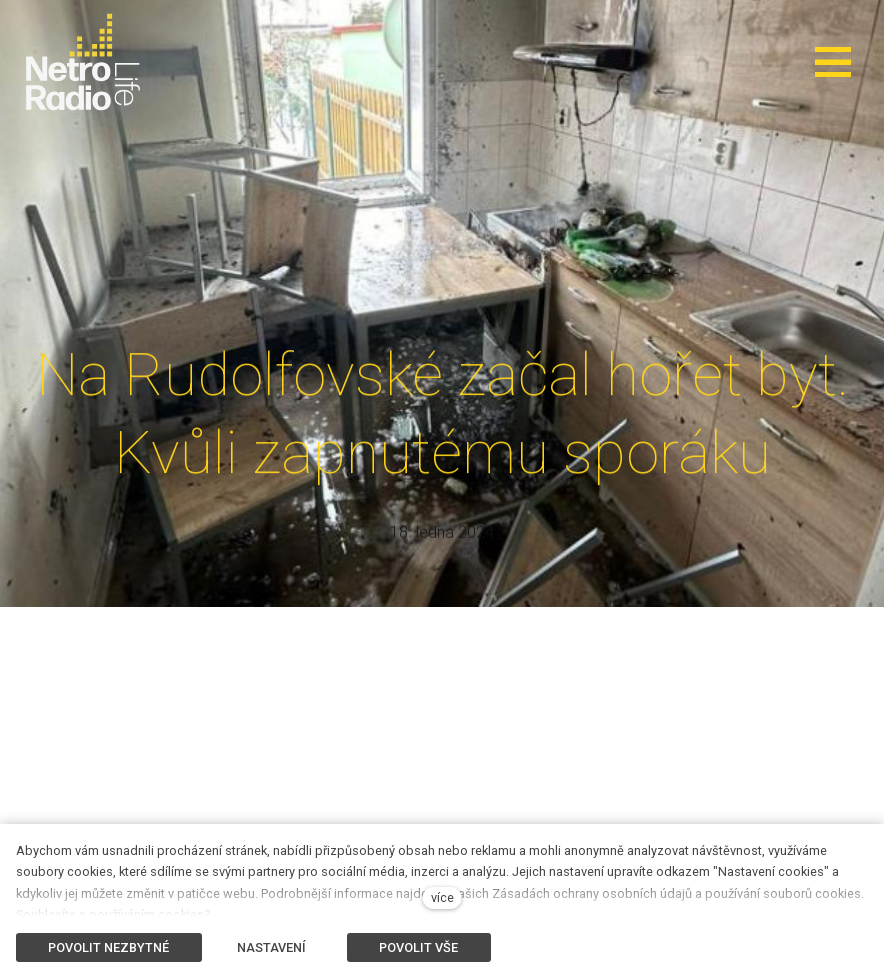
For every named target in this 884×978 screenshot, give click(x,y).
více (442, 897)
